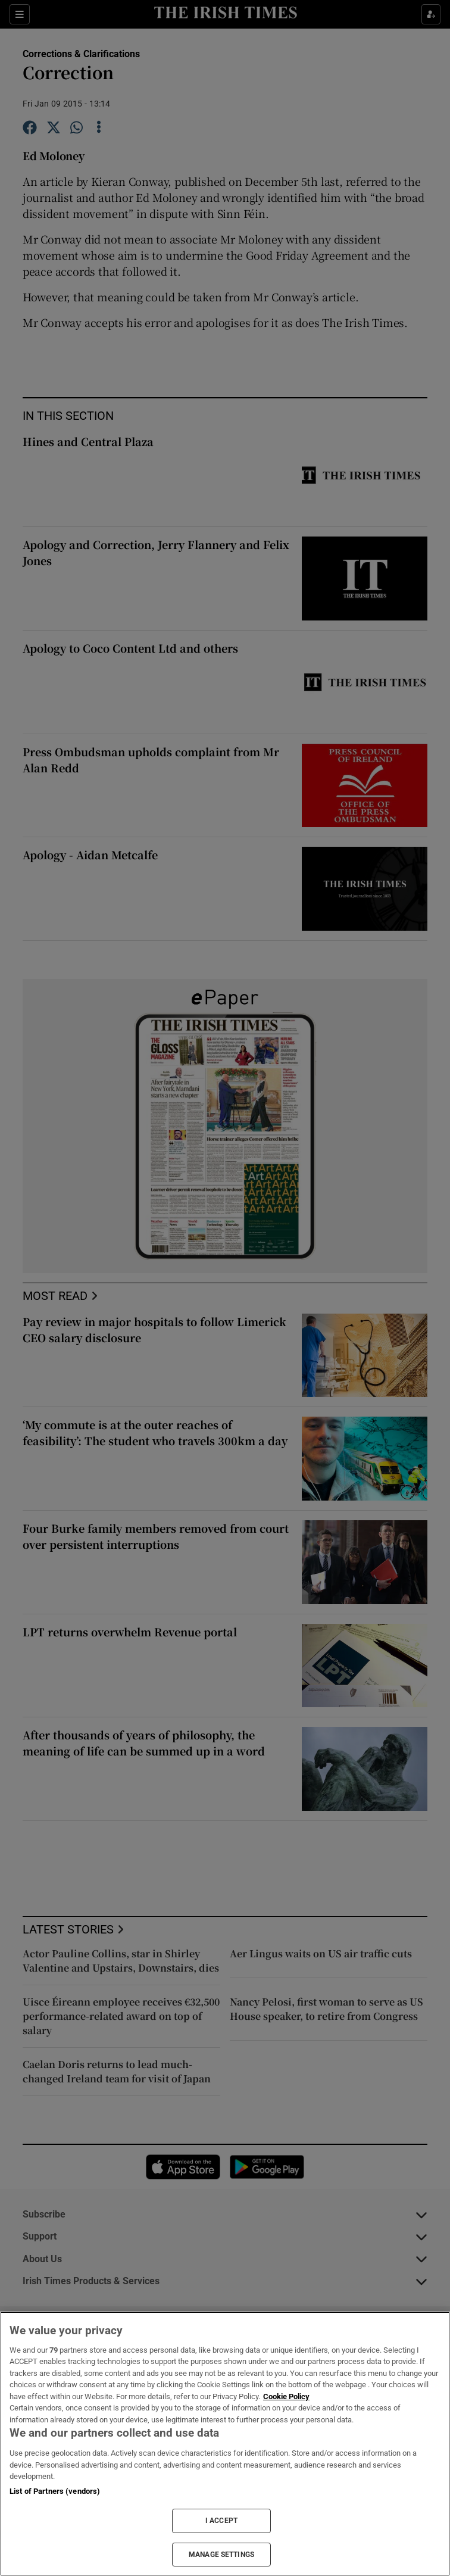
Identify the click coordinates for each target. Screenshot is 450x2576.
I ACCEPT (221, 2520)
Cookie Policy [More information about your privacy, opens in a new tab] (286, 2396)
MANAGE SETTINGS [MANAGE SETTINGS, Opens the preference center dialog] (221, 2554)
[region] (225, 2444)
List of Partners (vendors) (55, 2491)
